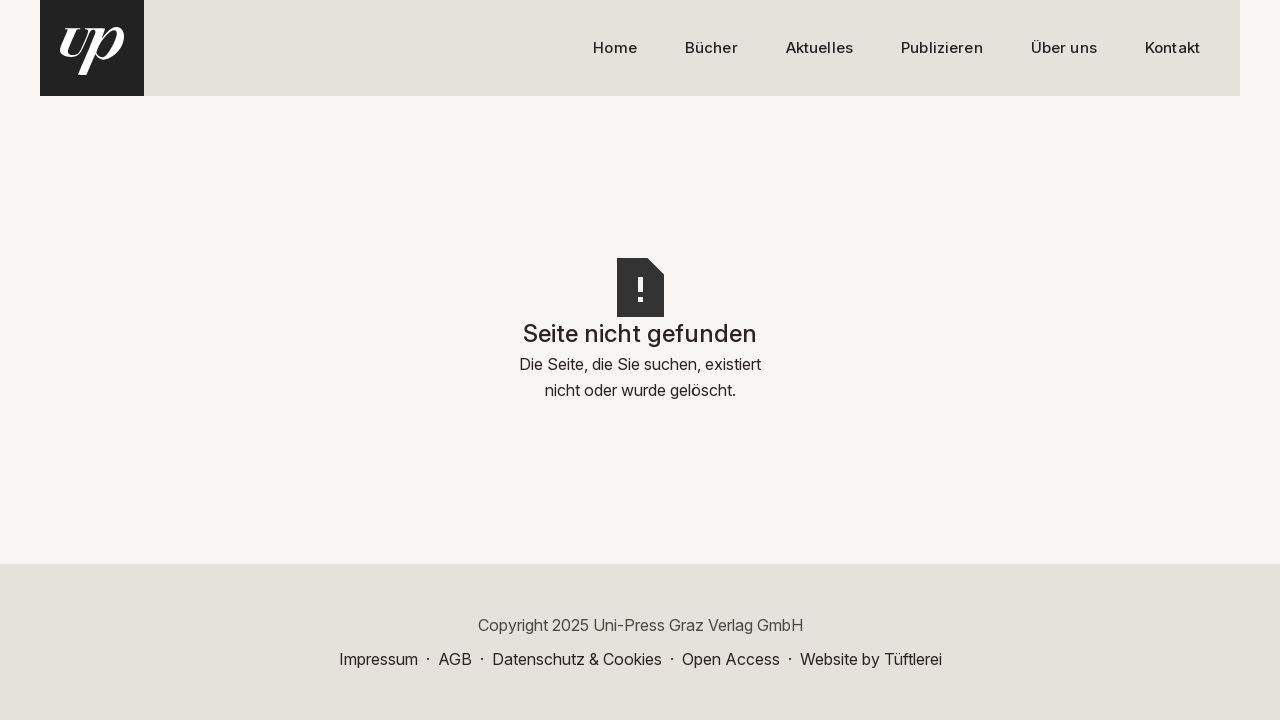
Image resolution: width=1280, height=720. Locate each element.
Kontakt (1172, 47)
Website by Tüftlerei (871, 659)
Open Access (731, 659)
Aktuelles (819, 47)
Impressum (378, 659)
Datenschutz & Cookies (577, 659)
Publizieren (942, 47)
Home (615, 47)
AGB (455, 659)
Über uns (1064, 47)
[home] (92, 48)
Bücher (711, 47)
